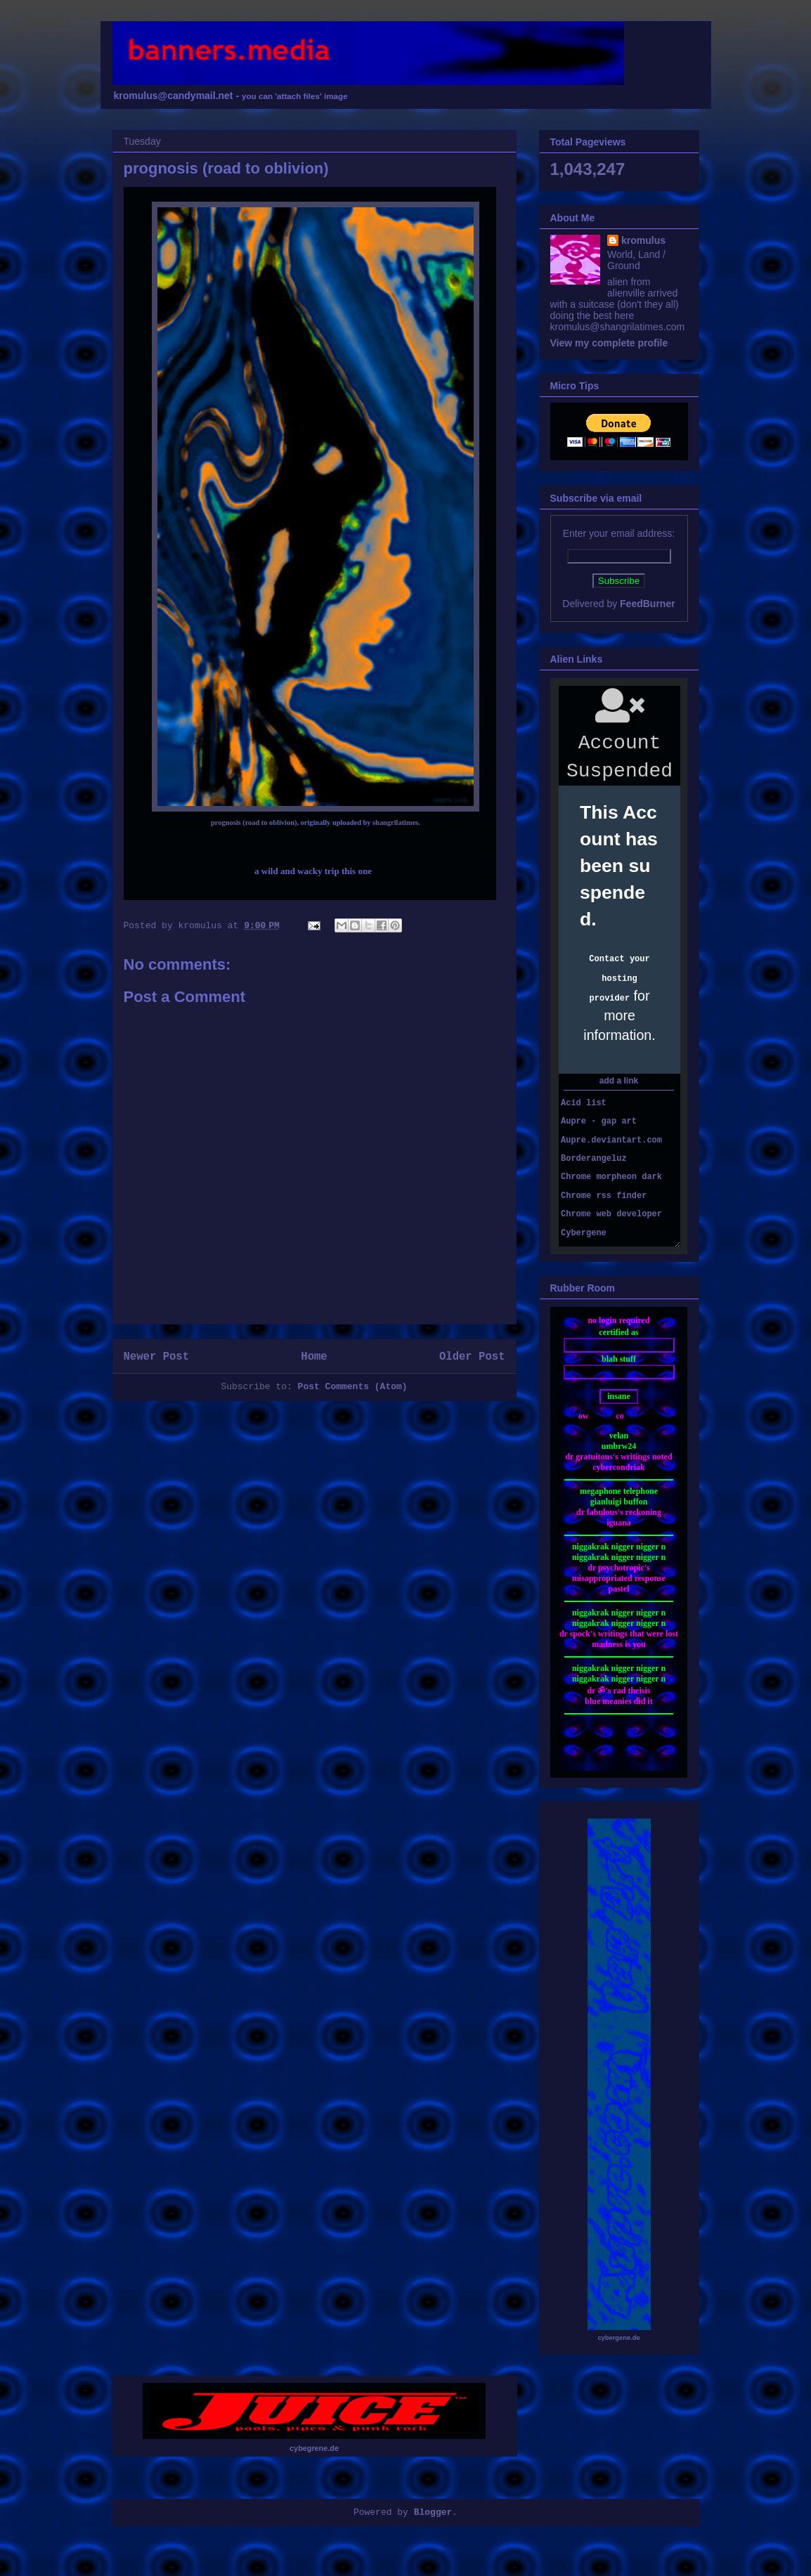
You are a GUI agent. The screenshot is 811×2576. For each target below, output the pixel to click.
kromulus (643, 240)
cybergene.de (618, 2337)
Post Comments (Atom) (353, 1386)
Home (314, 1357)
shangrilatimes (395, 822)
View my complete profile (609, 343)
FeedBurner (647, 603)
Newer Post (157, 1357)
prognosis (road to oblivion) (254, 822)
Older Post (472, 1357)
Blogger (433, 2512)
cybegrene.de (314, 2448)
